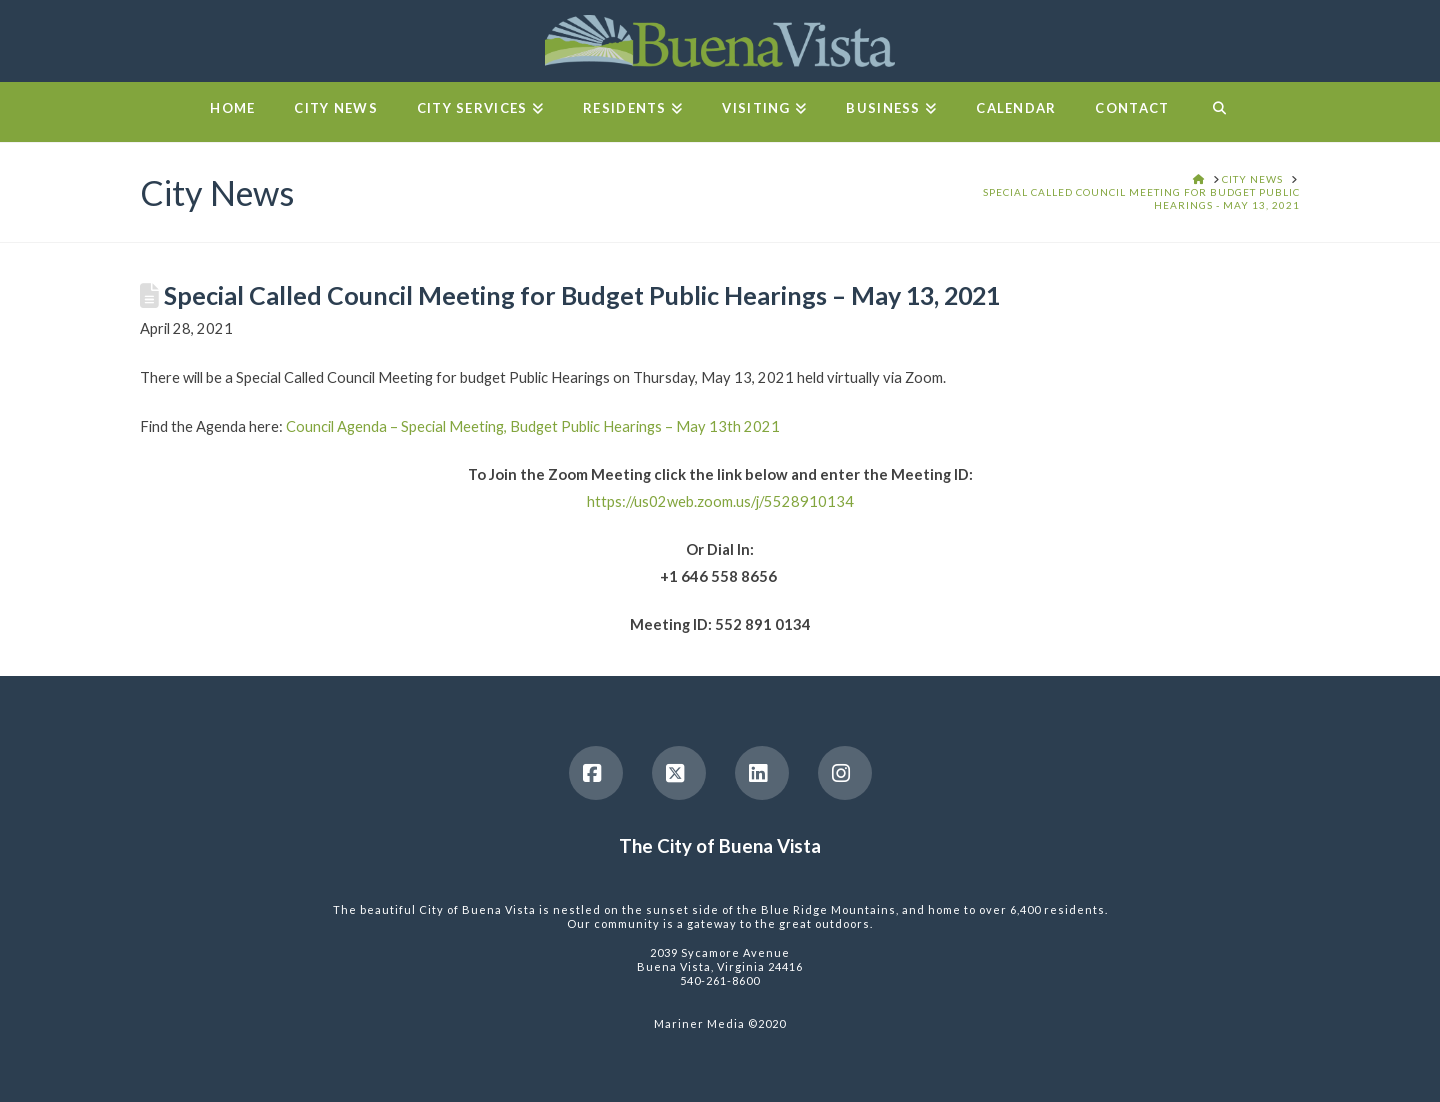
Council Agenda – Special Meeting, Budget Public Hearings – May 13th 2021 (533, 426)
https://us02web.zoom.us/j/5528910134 (720, 501)
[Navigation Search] (1218, 112)
